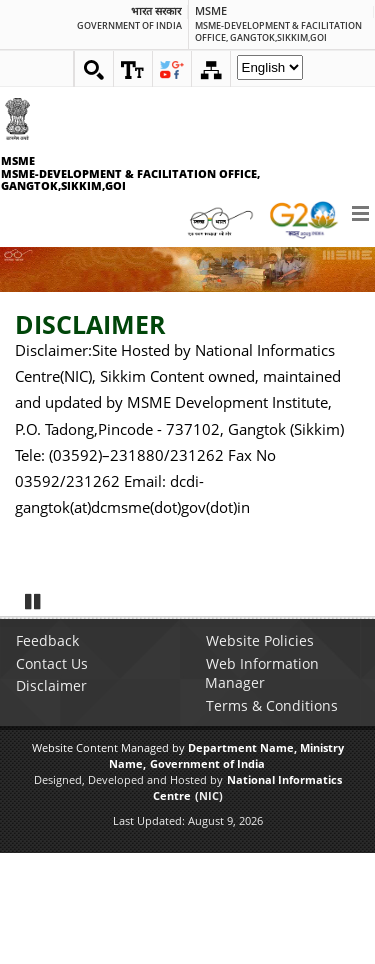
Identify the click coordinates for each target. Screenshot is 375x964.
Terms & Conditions (272, 816)
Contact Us (52, 774)
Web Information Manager (262, 784)
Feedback (47, 751)
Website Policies (260, 751)
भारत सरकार (156, 11)
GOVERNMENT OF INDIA (129, 25)
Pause (34, 712)
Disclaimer (51, 796)
